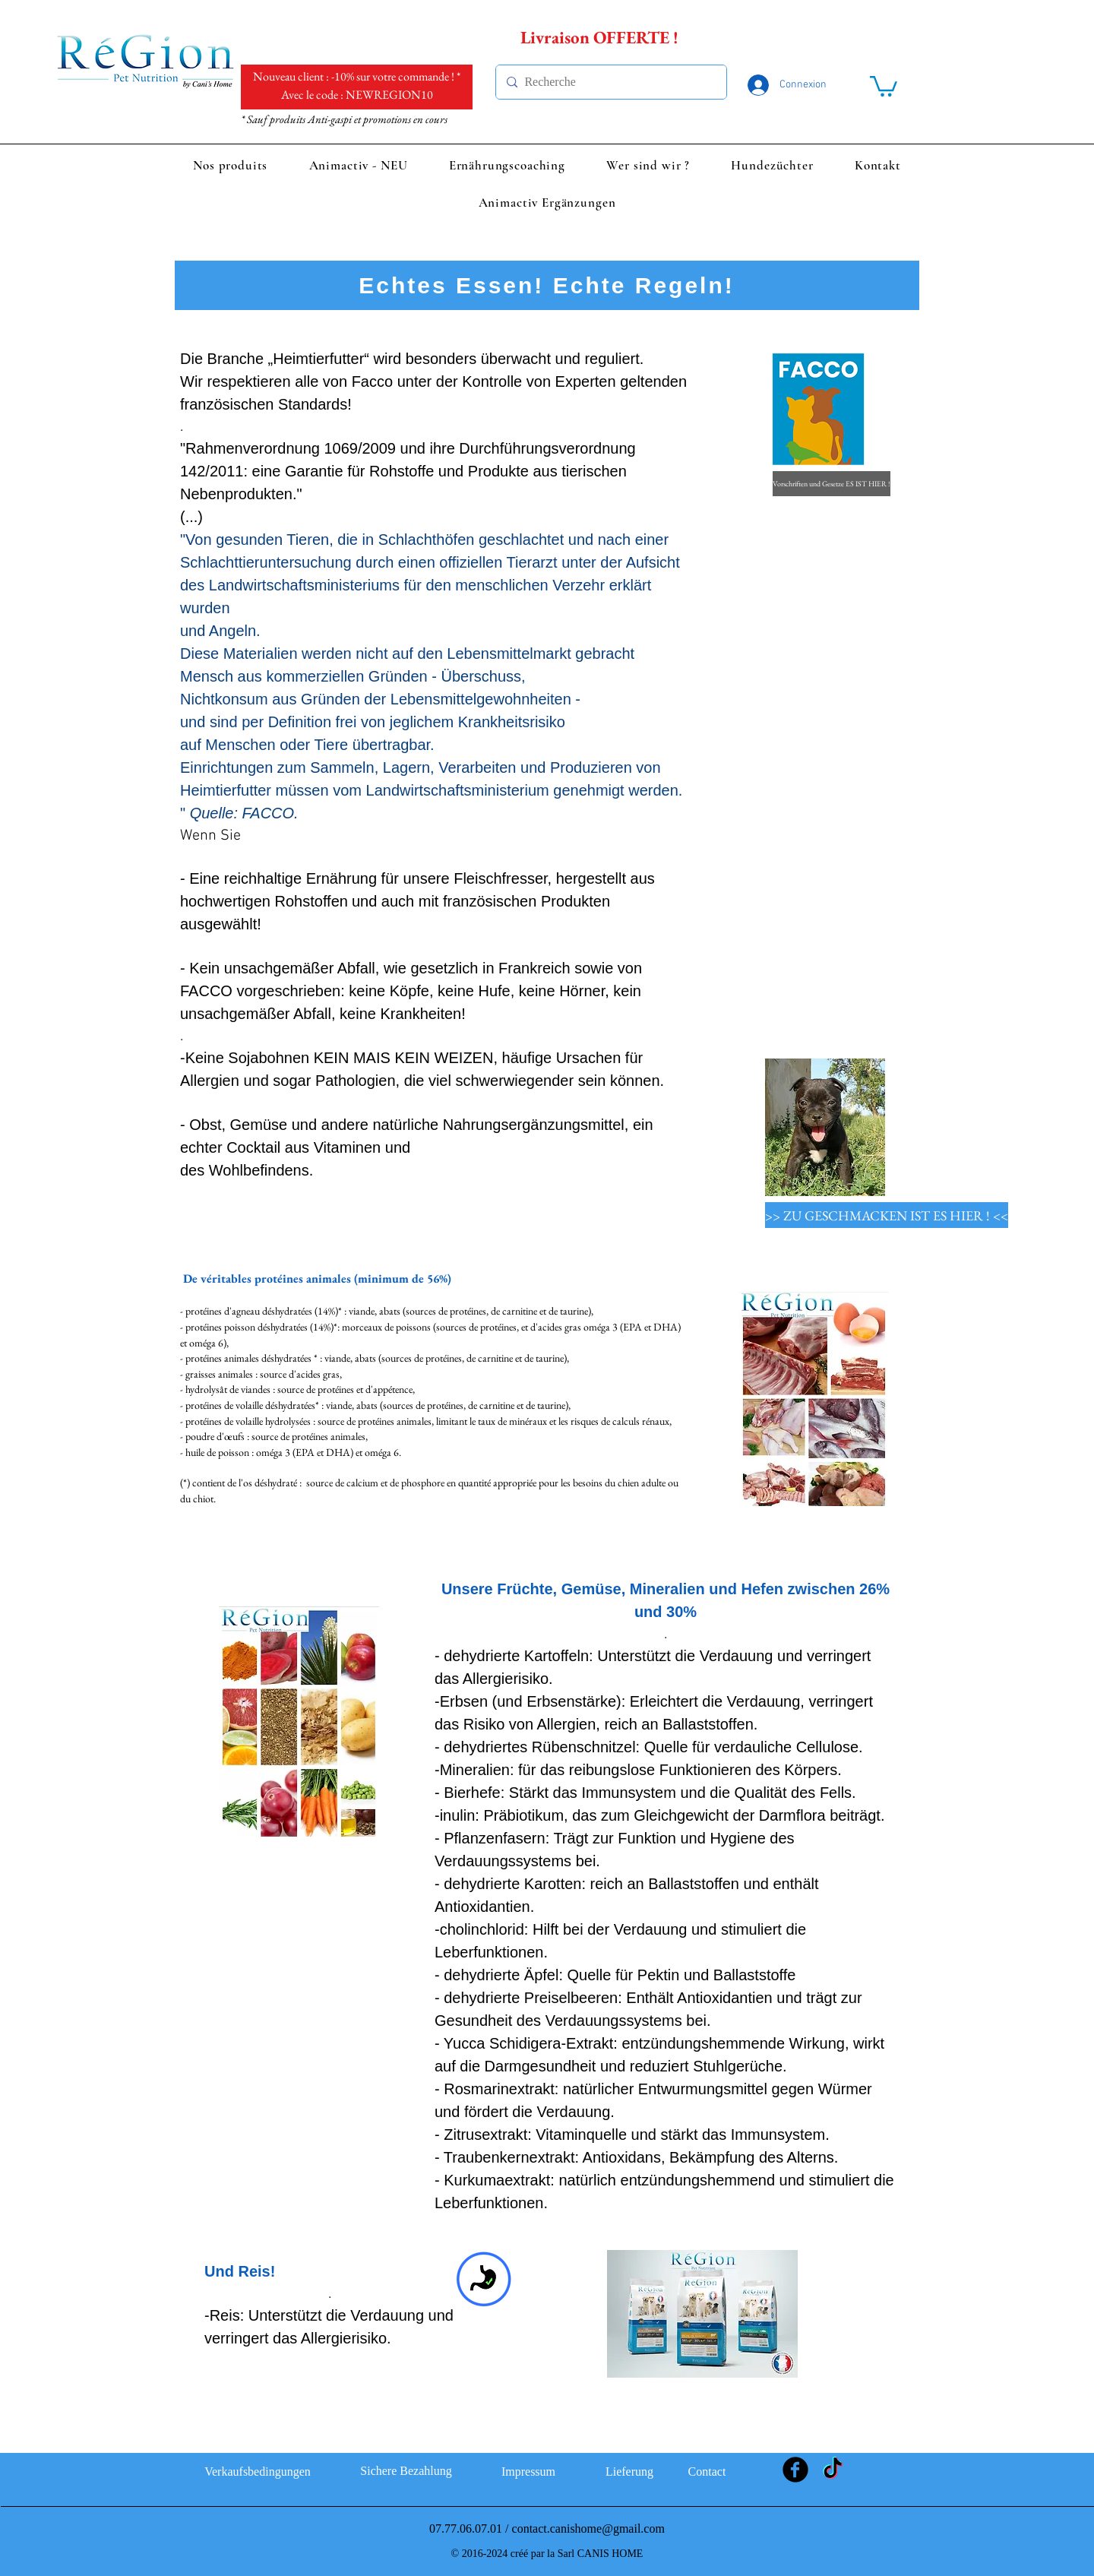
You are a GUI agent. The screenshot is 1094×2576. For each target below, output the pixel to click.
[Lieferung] (629, 2472)
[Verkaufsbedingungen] (257, 2472)
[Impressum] (528, 2472)
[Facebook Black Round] (795, 2470)
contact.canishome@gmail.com (588, 2528)
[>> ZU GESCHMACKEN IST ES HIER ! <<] (886, 1215)
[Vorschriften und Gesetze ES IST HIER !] (831, 483)
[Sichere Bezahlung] (406, 2471)
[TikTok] (833, 2470)
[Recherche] (609, 82)
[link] (883, 85)
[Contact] (707, 2472)
